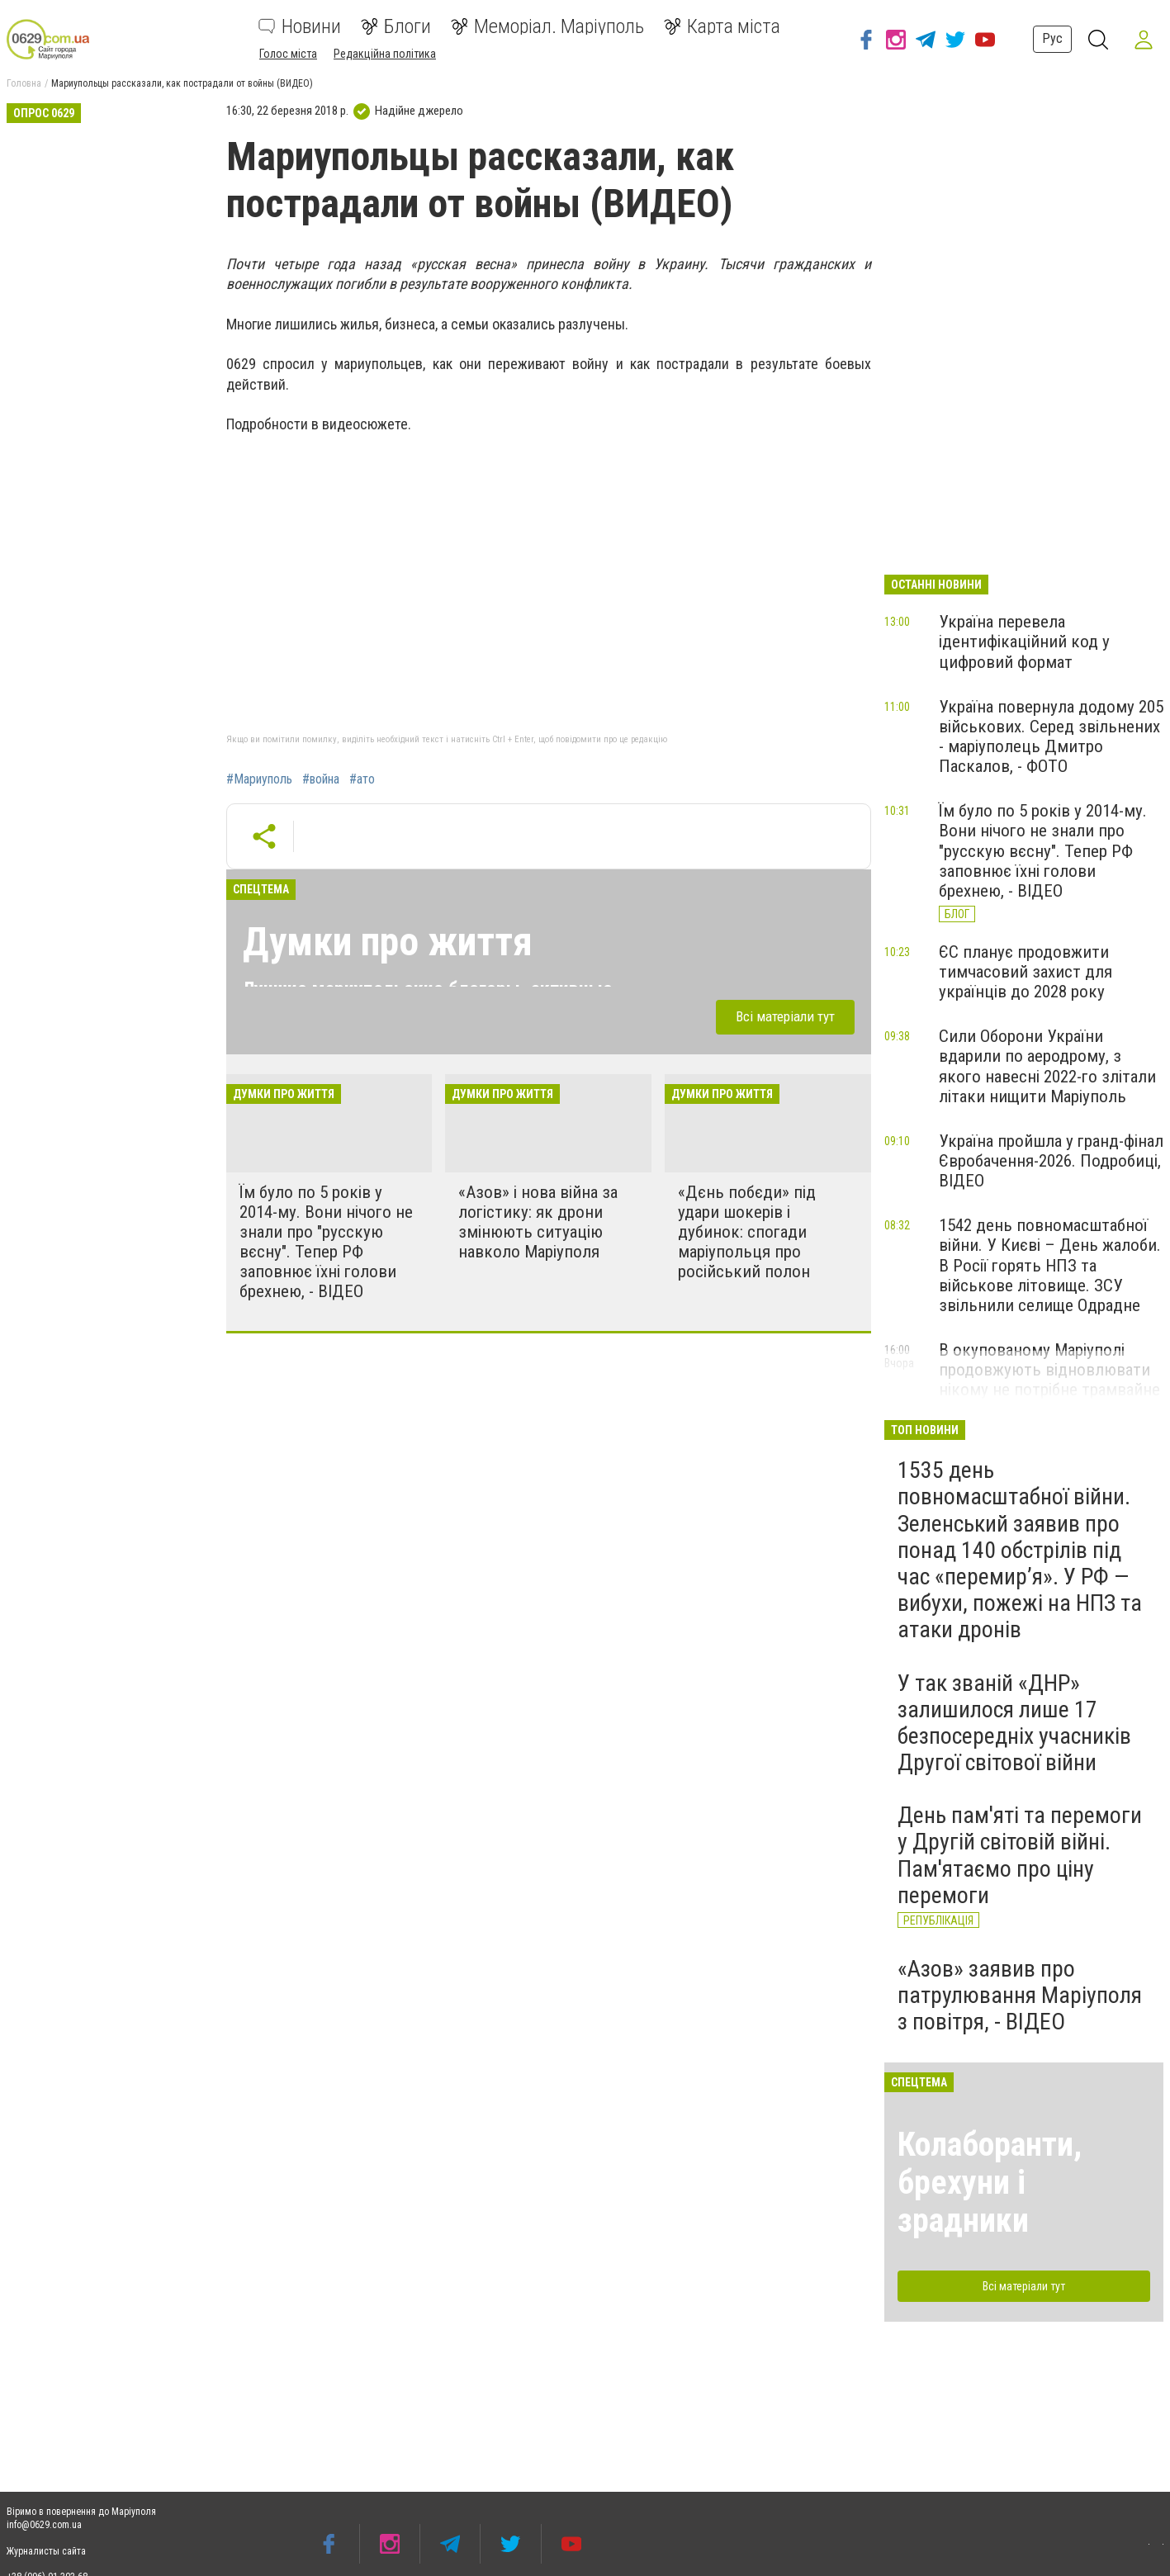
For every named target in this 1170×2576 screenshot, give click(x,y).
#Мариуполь (259, 779)
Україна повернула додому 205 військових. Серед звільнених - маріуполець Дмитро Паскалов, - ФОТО (1051, 736)
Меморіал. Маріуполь (547, 26)
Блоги (396, 26)
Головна (24, 83)
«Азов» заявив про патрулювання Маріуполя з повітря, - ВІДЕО (1020, 1995)
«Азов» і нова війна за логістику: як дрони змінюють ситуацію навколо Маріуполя (538, 1222)
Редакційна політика (385, 53)
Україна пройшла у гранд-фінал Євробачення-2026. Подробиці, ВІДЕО (1051, 1161)
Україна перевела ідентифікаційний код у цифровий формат (1024, 641)
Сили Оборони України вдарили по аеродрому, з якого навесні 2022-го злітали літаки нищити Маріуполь (1047, 1066)
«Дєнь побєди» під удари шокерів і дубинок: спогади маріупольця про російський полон (747, 1232)
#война (320, 779)
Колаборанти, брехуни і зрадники (990, 2182)
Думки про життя (388, 941)
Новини (299, 26)
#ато (362, 779)
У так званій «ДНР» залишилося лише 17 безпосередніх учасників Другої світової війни (1014, 1723)
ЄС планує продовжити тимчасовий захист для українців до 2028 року (1025, 972)
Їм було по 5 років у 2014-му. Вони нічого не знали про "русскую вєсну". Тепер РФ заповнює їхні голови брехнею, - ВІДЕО (326, 1242)
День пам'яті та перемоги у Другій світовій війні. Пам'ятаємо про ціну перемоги (1020, 1855)
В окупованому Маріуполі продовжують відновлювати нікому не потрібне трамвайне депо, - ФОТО (1049, 1379)
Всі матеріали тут (785, 1016)
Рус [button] (1051, 38)
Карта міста (722, 26)
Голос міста (288, 53)
